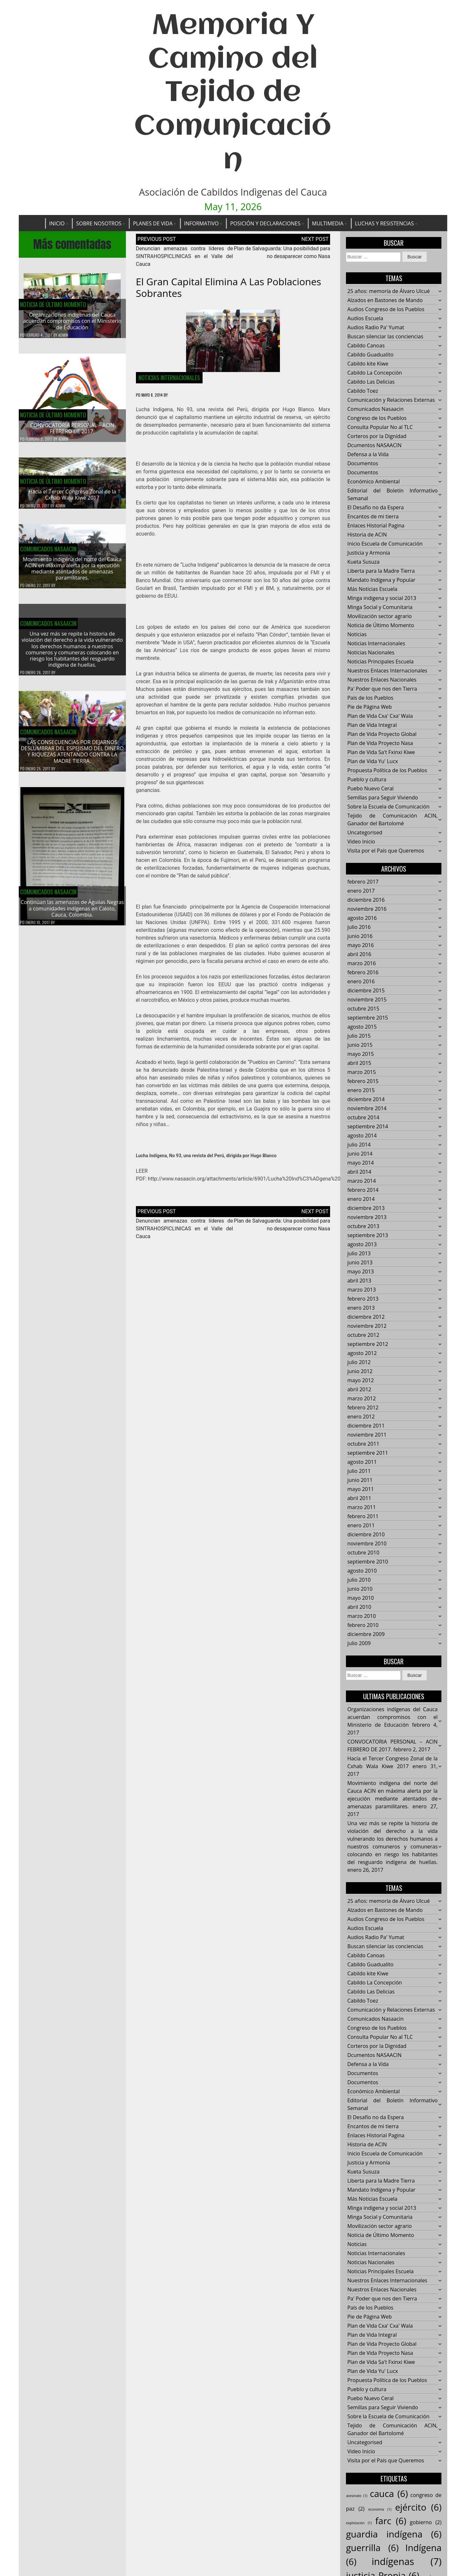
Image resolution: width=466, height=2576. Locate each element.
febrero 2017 (363, 882)
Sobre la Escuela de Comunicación (388, 806)
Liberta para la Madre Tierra (381, 571)
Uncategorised (364, 832)
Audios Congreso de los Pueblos (385, 309)
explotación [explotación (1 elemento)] (359, 2523)
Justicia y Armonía (368, 553)
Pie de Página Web (369, 707)
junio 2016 (359, 936)
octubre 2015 (363, 1008)
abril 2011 (359, 1498)
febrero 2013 (363, 1299)
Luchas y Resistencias (384, 223)
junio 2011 (359, 1480)
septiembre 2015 (367, 1018)
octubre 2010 (363, 1552)
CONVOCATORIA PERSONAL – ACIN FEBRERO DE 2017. (72, 428)
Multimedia (327, 223)
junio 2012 (359, 1371)
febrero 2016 (363, 972)
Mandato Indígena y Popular (381, 580)
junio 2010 (359, 1589)
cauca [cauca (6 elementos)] (389, 2494)
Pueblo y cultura (366, 779)
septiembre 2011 (367, 1453)
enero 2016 (361, 981)
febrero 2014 (363, 1190)
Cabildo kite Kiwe (367, 363)
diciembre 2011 (365, 1425)
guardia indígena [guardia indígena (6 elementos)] (393, 2534)
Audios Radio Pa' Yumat (375, 327)
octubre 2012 (363, 1335)
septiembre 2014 (367, 1126)
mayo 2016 (360, 945)
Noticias (357, 634)
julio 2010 (359, 1580)
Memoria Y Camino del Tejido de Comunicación (232, 93)
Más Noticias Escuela (372, 589)
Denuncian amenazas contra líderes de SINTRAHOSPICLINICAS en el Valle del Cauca (184, 256)
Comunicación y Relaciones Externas (391, 400)
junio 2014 (359, 1154)
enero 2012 (361, 1416)
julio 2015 (359, 1036)
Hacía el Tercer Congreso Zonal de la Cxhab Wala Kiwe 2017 (72, 501)
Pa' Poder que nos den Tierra (382, 689)
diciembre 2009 (365, 1634)
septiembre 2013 (367, 1235)
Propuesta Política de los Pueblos (387, 770)
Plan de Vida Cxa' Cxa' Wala (380, 716)
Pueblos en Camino (272, 1062)
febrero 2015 (363, 1081)
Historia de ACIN (367, 534)
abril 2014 (359, 1172)
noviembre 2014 (366, 1108)
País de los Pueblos (370, 698)
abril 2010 (359, 1607)
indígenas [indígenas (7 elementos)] (406, 2561)
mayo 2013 (360, 1271)
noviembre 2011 (366, 1435)
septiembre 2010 (367, 1561)
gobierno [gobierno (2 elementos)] (425, 2522)
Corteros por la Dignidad (376, 436)
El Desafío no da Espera (375, 507)
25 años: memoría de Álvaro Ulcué (388, 291)
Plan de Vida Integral (372, 725)
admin (63, 335)
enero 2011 (361, 1525)
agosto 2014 (362, 1135)
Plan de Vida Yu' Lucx (372, 761)
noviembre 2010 (366, 1543)
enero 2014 (361, 1199)
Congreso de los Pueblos (376, 418)
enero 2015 (361, 1090)
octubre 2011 (363, 1444)
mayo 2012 (360, 1380)
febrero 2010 (363, 1625)
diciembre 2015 (365, 990)
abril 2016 (359, 954)
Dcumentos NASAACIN (374, 445)
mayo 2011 (360, 1489)
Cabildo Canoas (365, 345)
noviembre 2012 (366, 1326)
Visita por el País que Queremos (385, 850)
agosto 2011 (362, 1462)
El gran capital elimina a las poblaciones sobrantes (228, 287)
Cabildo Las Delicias (370, 382)
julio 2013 (359, 1253)
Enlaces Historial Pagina (375, 525)
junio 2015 (359, 1045)
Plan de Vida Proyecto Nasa (380, 743)
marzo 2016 (361, 963)
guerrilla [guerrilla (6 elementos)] (372, 2548)
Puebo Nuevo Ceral (370, 788)
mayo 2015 (360, 1054)
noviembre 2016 (366, 909)
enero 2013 (361, 1308)
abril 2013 (359, 1280)
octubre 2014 (363, 1117)
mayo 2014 (360, 1163)
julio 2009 (359, 1643)
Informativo (201, 223)
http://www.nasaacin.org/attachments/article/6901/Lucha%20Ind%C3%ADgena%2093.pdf (251, 1179)
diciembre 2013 (365, 1208)
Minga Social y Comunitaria (380, 607)
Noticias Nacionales (370, 652)
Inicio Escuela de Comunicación (385, 544)
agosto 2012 (362, 1353)
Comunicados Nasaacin (48, 555)
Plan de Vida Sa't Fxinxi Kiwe (381, 752)
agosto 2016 (362, 918)
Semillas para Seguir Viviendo (382, 797)
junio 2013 (359, 1262)
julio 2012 (359, 1362)
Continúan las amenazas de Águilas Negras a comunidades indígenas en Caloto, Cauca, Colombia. (72, 914)
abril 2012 (359, 1389)
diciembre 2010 (365, 1534)
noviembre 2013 (366, 1217)
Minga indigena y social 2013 (381, 598)
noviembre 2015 (366, 999)
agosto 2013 (362, 1244)
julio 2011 (359, 1471)
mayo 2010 (360, 1598)
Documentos (362, 463)
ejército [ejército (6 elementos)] (418, 2507)
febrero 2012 (363, 1407)
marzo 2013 (361, 1290)
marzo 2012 (361, 1398)
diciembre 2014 (365, 1099)
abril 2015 (359, 1063)
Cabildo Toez (362, 391)
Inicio (57, 223)
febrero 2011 (363, 1516)
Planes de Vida (152, 223)
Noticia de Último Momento (53, 305)
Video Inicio (361, 841)
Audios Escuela (365, 318)
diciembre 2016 (365, 900)
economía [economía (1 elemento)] (380, 2509)
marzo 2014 (361, 1181)
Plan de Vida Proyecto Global (381, 734)
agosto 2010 (362, 1571)
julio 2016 (359, 927)
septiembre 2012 (367, 1344)
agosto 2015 (362, 1027)
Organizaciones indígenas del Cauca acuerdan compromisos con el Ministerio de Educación (72, 321)
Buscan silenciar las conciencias (385, 336)
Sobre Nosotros (98, 223)
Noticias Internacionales (169, 378)
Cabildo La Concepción (374, 373)
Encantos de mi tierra (373, 516)
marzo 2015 (361, 1072)
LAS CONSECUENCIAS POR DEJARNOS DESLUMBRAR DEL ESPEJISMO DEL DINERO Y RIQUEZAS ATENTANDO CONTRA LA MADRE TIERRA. (72, 758)
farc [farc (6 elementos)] (390, 2521)
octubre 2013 (363, 1226)
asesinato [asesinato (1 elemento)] (356, 2496)
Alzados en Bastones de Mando (385, 300)
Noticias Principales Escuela (380, 661)
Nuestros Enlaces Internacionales (387, 670)
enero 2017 (361, 891)
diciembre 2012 (365, 1317)
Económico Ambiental (373, 481)
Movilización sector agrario (379, 616)
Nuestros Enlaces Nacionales (381, 680)
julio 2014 (359, 1144)
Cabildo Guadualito (370, 354)
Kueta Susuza (363, 562)
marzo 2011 (361, 1507)
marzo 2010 (361, 1616)
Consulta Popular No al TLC (380, 427)
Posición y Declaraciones (265, 223)
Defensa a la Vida (368, 454)
